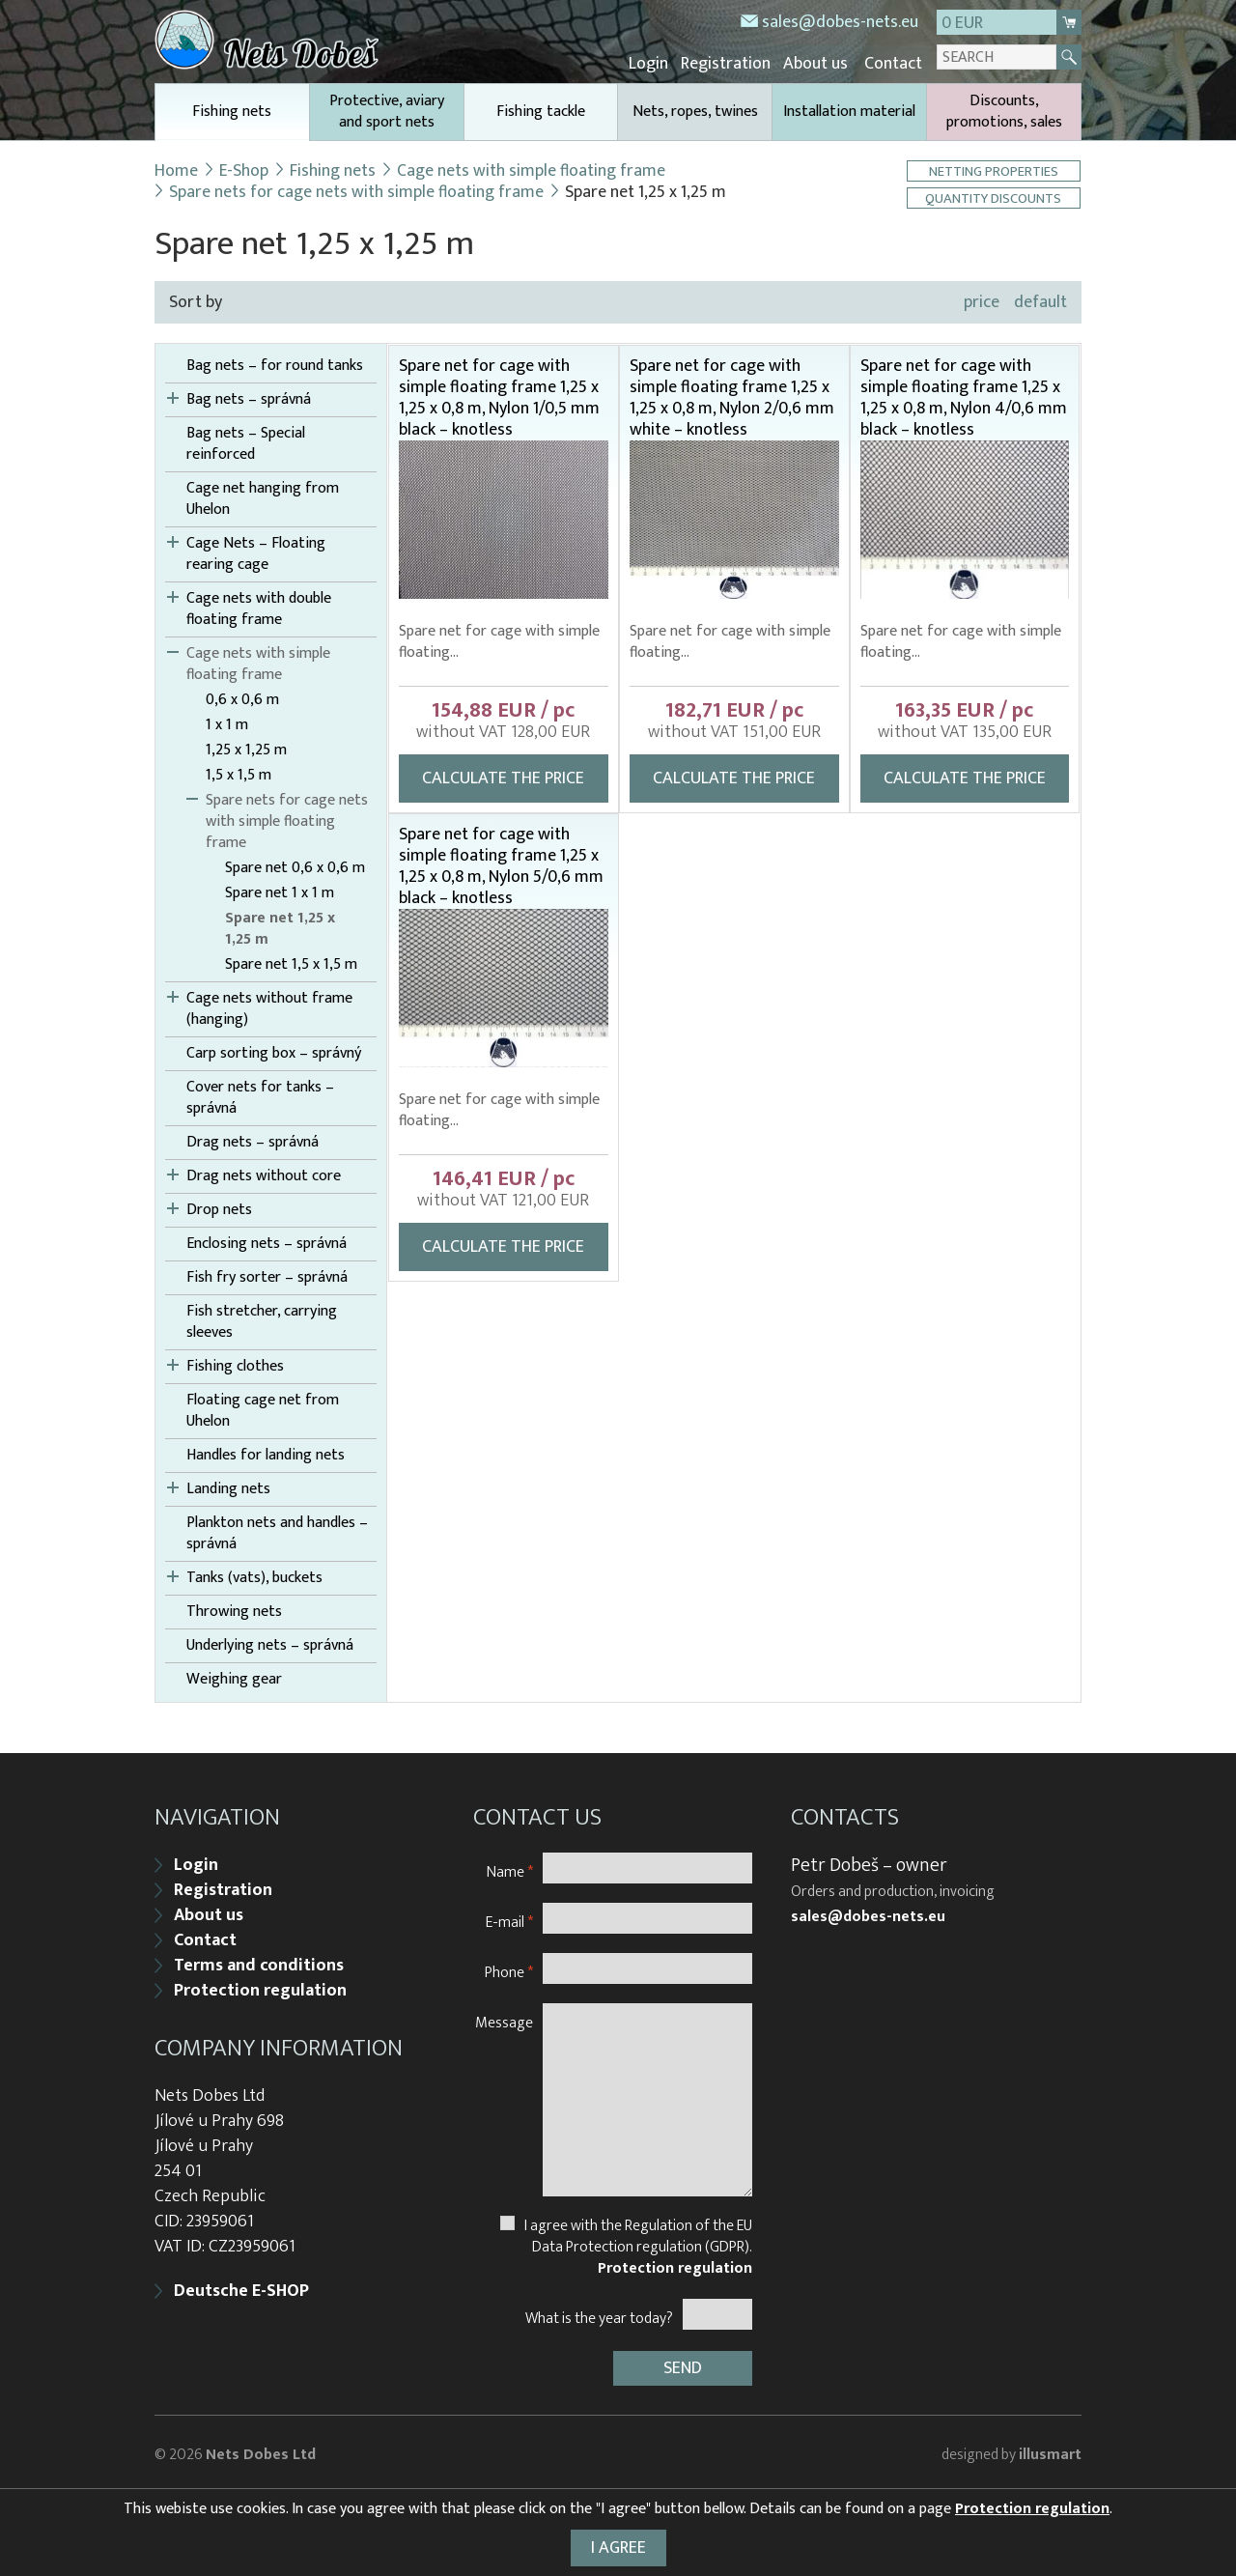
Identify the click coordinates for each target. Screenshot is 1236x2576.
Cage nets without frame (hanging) (269, 1007)
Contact (894, 62)
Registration (732, 62)
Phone (509, 1968)
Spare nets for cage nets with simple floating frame (357, 190)
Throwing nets (234, 1610)
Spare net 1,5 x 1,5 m (291, 963)
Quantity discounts (994, 196)
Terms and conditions (259, 1961)
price (981, 300)
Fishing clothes (235, 1364)
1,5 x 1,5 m (238, 773)
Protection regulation (260, 1986)
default (1040, 300)
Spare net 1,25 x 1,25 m (280, 927)
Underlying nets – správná (269, 1643)
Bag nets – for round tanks (274, 364)
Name (510, 1867)
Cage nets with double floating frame (258, 607)
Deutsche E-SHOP (241, 2287)
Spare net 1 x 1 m (279, 891)
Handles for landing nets (265, 1453)
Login (658, 62)
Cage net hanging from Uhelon (262, 497)
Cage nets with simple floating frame (532, 169)
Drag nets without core (263, 1174)
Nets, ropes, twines (695, 110)
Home (176, 169)
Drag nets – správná (252, 1140)
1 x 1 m (227, 723)
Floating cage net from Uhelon (262, 1409)
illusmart (1050, 2449)
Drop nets (219, 1208)
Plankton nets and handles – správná (277, 1532)
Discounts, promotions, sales (1004, 109)
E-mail (509, 1918)
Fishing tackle (540, 110)
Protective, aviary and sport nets (386, 109)
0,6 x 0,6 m (242, 698)
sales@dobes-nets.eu (840, 22)
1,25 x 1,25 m (246, 748)
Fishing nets (232, 117)
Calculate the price (503, 776)
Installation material (849, 110)
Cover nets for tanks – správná (260, 1096)
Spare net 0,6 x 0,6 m (295, 866)
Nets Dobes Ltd (261, 2449)
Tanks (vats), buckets (254, 1576)
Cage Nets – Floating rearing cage (255, 552)
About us (819, 62)
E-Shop (244, 169)
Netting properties (994, 169)
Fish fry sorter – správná (267, 1275)
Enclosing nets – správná (266, 1242)
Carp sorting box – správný (273, 1051)
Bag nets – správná (248, 397)
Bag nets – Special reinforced (245, 442)
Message (504, 2018)
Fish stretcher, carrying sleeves (261, 1320)
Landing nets (228, 1487)
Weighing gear (234, 1677)
